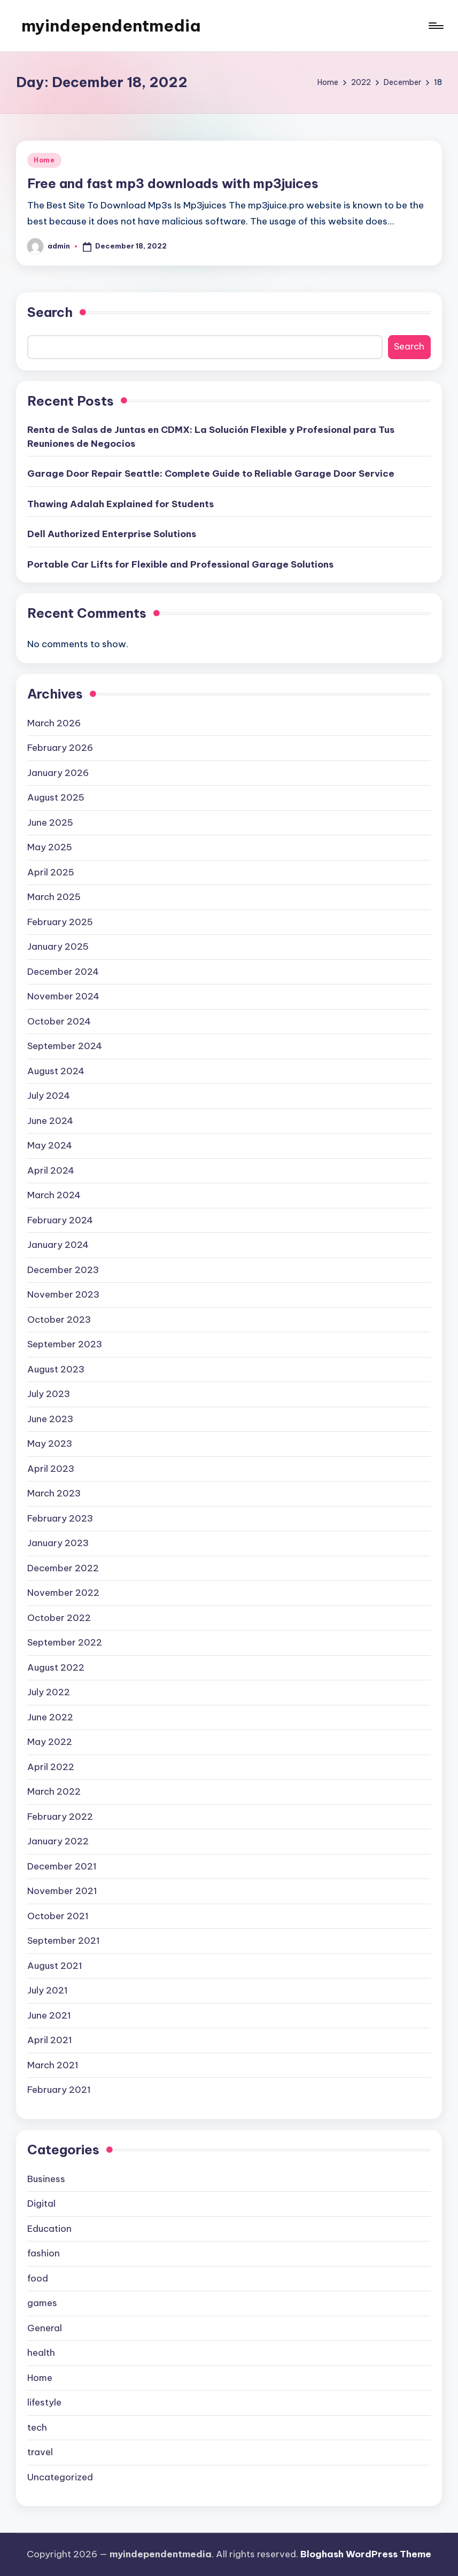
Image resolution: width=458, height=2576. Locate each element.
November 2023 (63, 1294)
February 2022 (60, 1816)
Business (46, 2179)
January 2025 (58, 946)
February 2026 (60, 748)
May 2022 (49, 1742)
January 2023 (58, 1543)
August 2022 (55, 1667)
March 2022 (54, 1791)
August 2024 (55, 1071)
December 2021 (62, 1866)
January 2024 (58, 1245)
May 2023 (49, 1443)
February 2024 (60, 1220)
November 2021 (62, 1891)
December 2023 (63, 1270)
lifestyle (44, 2402)
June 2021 (49, 2015)
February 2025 (60, 922)
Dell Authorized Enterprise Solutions (111, 534)
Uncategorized (60, 2477)
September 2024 (64, 1046)
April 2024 (50, 1170)
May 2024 (49, 1145)
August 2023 (55, 1369)
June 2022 (50, 1717)
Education (49, 2228)
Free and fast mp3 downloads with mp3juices (173, 183)
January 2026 (58, 773)
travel (40, 2452)
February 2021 (59, 2090)
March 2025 (54, 897)
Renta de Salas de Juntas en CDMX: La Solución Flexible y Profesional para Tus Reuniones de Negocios (210, 436)
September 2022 (64, 1642)
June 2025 (50, 822)
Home (44, 160)
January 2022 (58, 1841)
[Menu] (435, 25)
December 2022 (63, 1568)
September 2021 (63, 1940)
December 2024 (63, 971)
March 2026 (54, 723)
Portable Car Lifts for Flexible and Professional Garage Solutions (180, 564)
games (42, 2303)
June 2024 (50, 1121)
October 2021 (58, 1916)
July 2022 (48, 1692)
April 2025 (50, 872)
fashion (43, 2253)
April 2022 (50, 1767)
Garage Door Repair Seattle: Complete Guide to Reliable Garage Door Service (210, 473)
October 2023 (59, 1319)
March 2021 (53, 2065)
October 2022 (59, 1618)
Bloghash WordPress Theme (365, 2554)
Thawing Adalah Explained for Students (120, 504)
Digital (41, 2203)
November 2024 (63, 996)
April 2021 (49, 2040)
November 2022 (63, 1593)
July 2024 (48, 1095)
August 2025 (55, 797)
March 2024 (54, 1195)
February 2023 (60, 1518)
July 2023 (48, 1394)
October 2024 (59, 1021)
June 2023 (50, 1419)
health (41, 2352)
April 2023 (50, 1469)
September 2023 (64, 1344)
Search (50, 312)
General (44, 2328)
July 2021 (47, 1990)
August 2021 (54, 1966)
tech (37, 2427)
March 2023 (54, 1493)
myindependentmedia (110, 25)
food (37, 2278)
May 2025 (49, 847)
